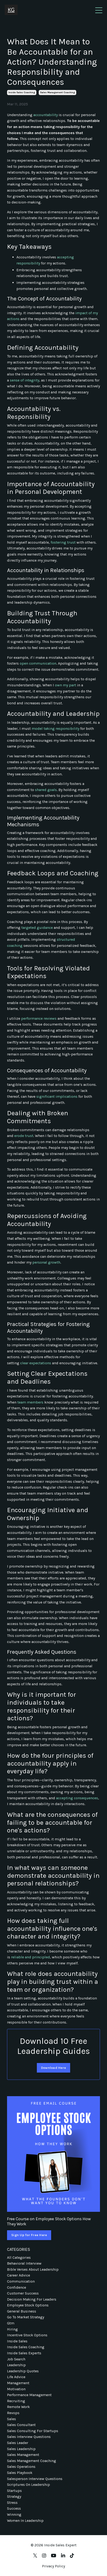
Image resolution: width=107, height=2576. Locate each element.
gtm (10, 2323)
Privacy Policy (53, 2566)
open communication (38, 663)
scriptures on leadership (28, 2484)
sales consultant (21, 2425)
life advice (16, 2377)
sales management (23, 2454)
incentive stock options (27, 2335)
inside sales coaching (21, 92)
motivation (16, 2389)
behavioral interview (24, 2263)
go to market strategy (25, 2317)
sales (11, 2419)
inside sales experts (24, 2353)
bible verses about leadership (33, 2269)
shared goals (46, 789)
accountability (45, 115)
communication (21, 2281)
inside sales (17, 2341)
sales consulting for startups (32, 2431)
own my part (65, 685)
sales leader (17, 2443)
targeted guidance (37, 927)
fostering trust (63, 542)
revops (13, 2413)
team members (30, 1402)
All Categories (19, 2257)
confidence (16, 2287)
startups (14, 2490)
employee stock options (28, 2305)
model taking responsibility (55, 728)
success (14, 2508)
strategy (14, 2496)
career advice (18, 2275)
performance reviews (39, 1018)
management (18, 2383)
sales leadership (21, 2449)
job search (16, 2359)
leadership (16, 2365)
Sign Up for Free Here (29, 2235)
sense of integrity (24, 380)
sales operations (21, 2466)
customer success (23, 2293)
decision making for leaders (31, 2299)
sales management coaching (57, 92)
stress (12, 2502)
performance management (29, 2395)
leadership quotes (23, 2371)
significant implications (56, 1096)
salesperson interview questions (34, 2478)
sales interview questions (29, 2436)
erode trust (23, 1135)
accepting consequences (77, 1798)
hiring (12, 2329)
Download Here (53, 2068)
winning (14, 2514)
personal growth (46, 1262)
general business (21, 2311)
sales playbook (19, 2472)
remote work (18, 2407)
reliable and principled (30, 1957)
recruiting (16, 2401)
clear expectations (35, 1363)
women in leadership (25, 2520)
